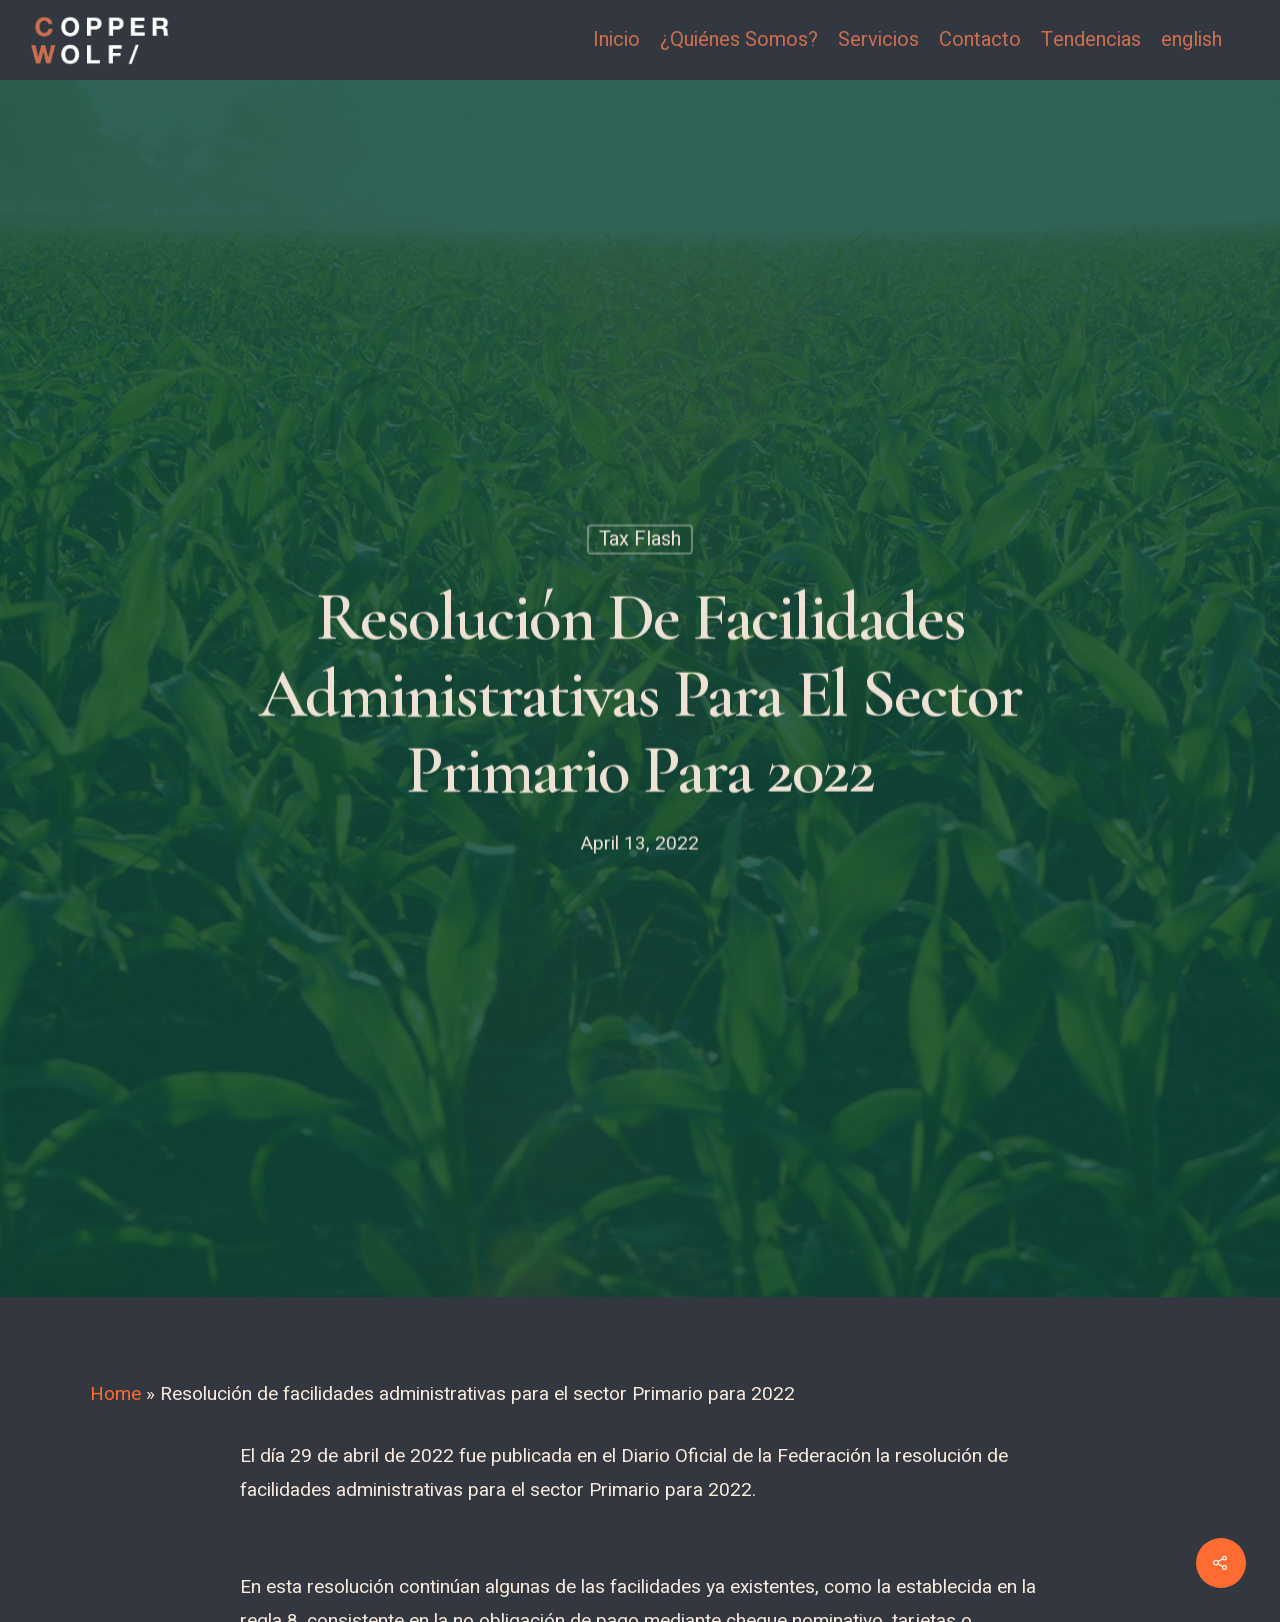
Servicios (878, 40)
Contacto (980, 40)
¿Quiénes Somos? (739, 40)
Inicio (616, 40)
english (1191, 40)
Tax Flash (640, 543)
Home (115, 1394)
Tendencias (1091, 40)
